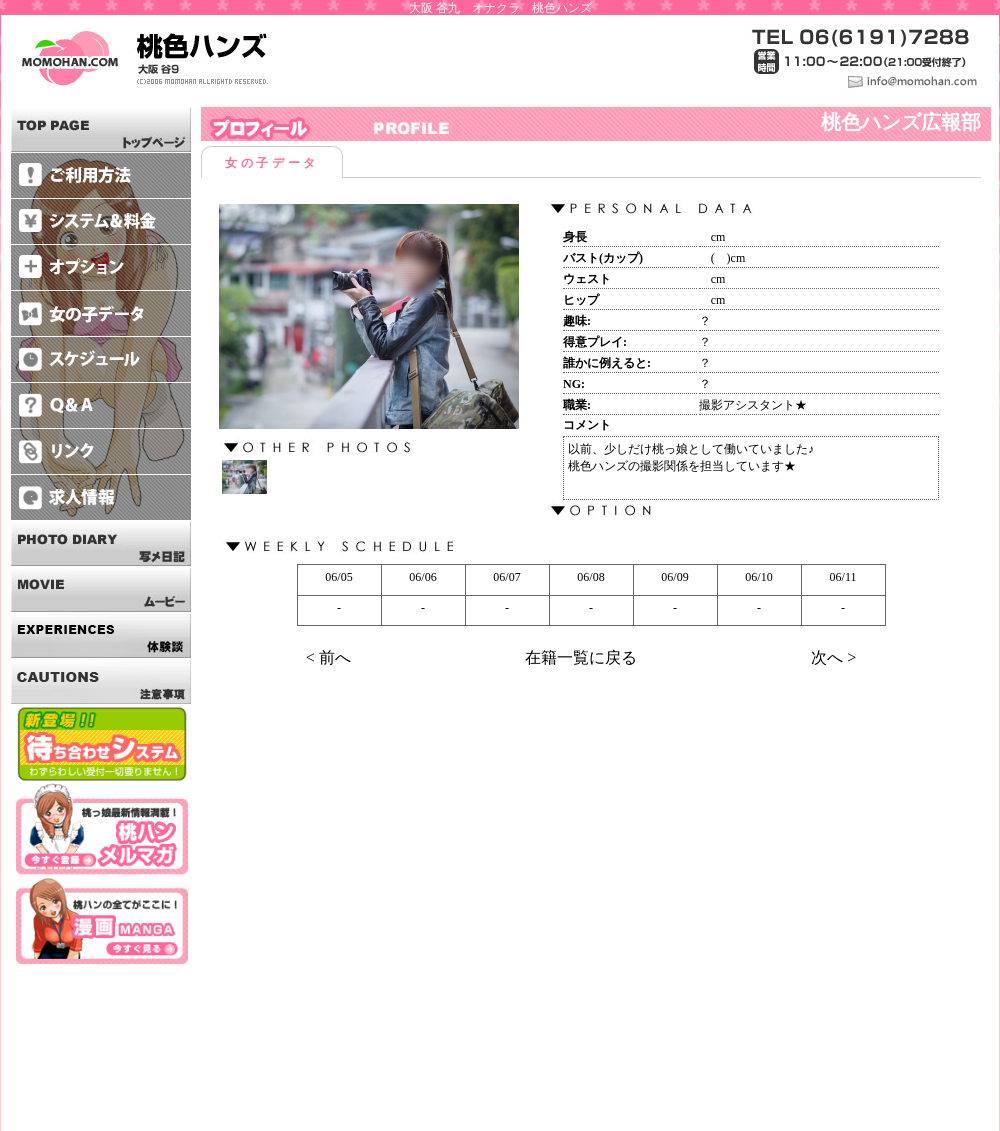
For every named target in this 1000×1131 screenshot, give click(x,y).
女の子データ (272, 163)
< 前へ (328, 657)
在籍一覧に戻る (581, 657)
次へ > (833, 657)
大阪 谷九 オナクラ (464, 8)
